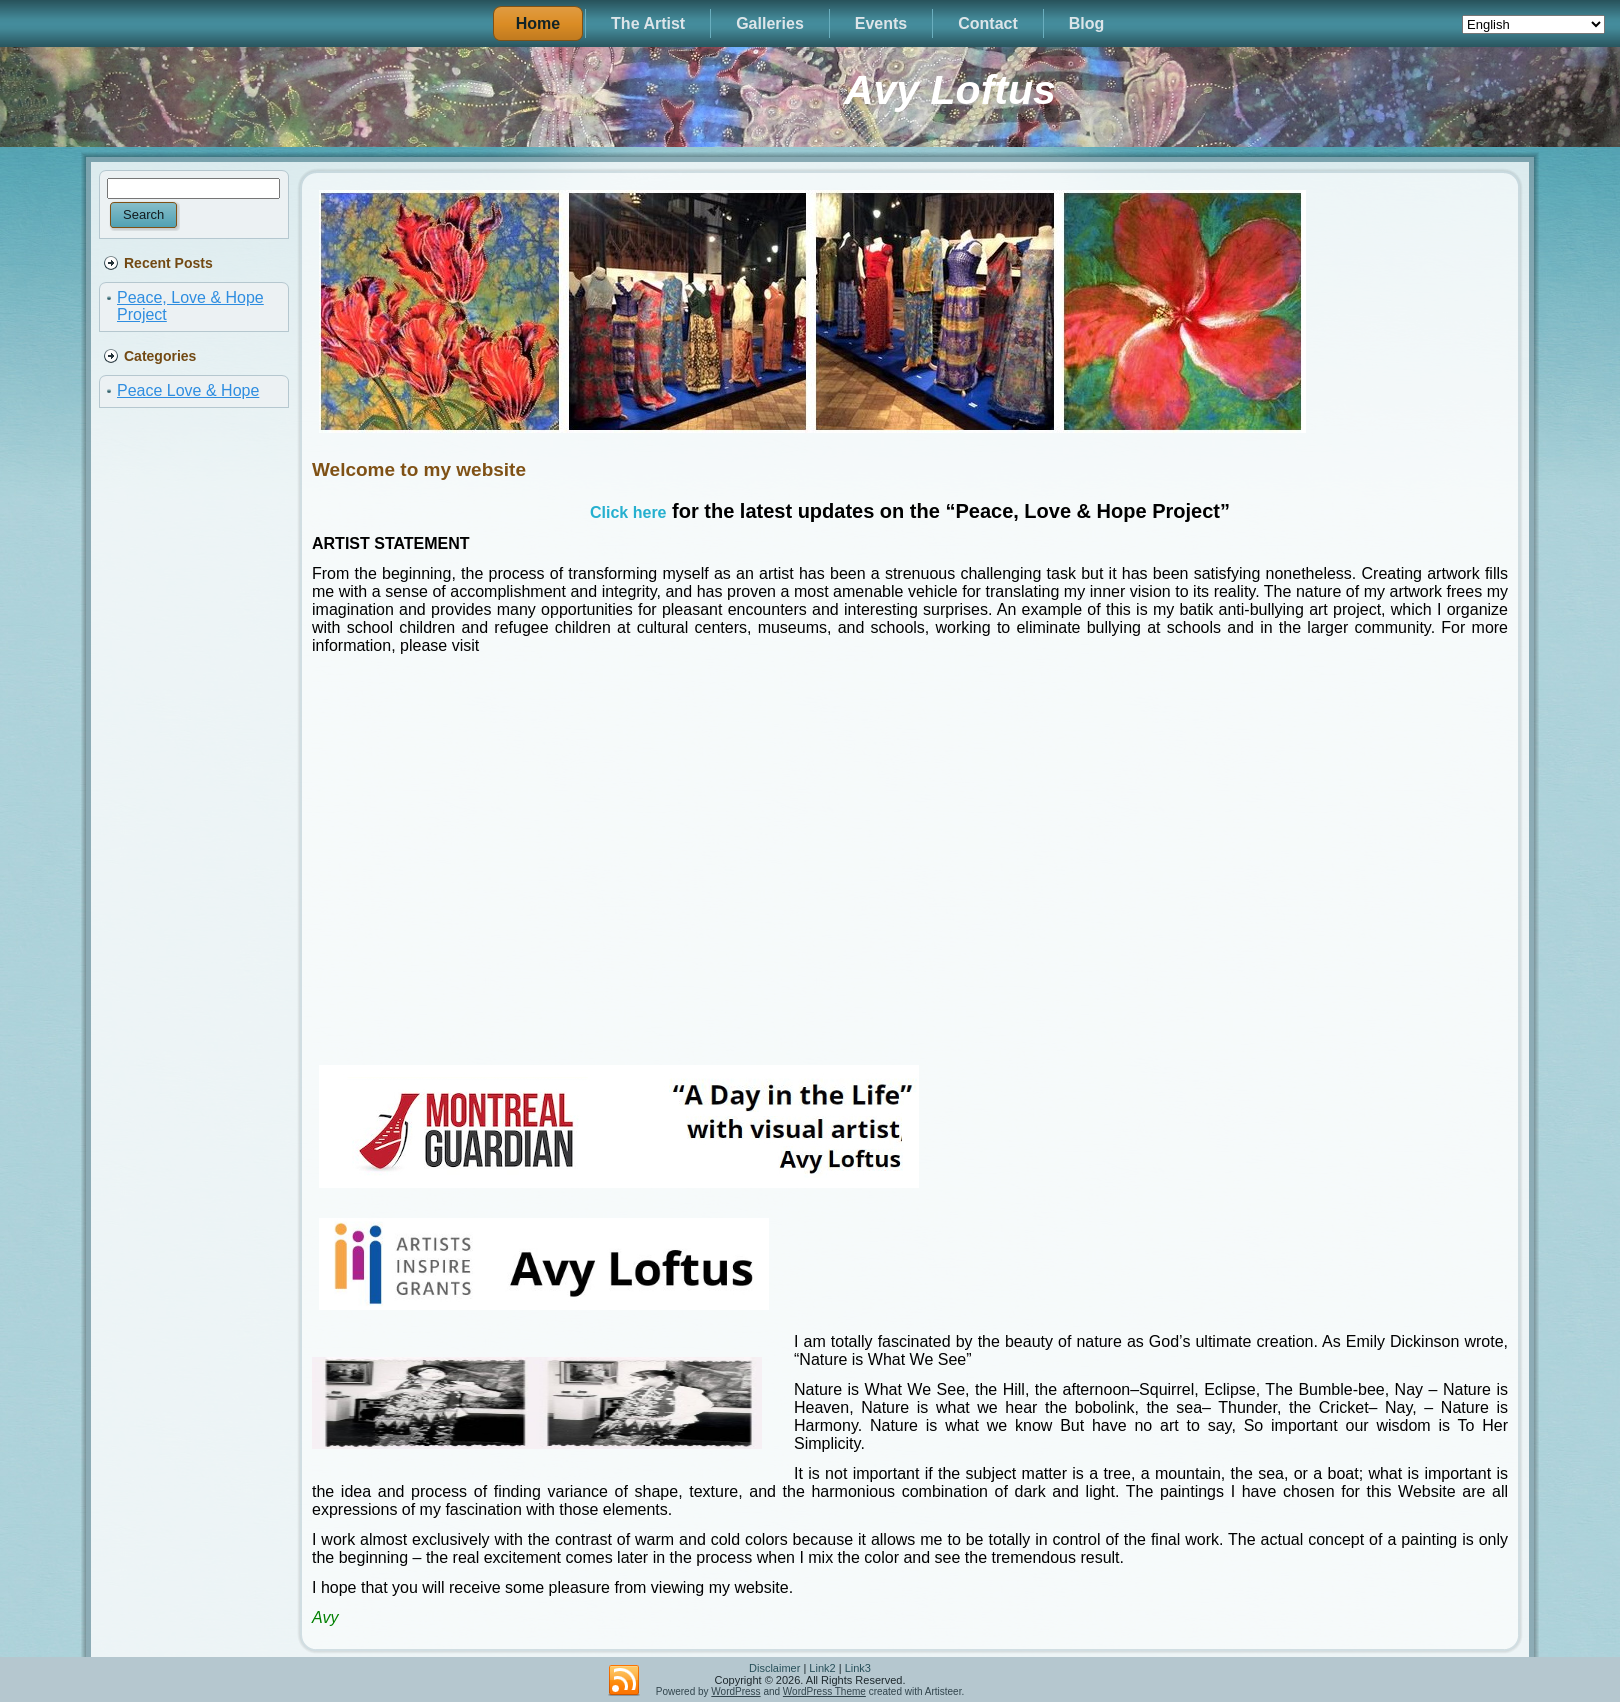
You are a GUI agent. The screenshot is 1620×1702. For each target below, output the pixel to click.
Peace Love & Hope (188, 390)
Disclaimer (774, 1668)
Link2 (822, 1668)
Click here (628, 512)
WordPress (735, 1691)
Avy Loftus (950, 90)
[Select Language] (1533, 24)
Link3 (858, 1668)
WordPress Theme (824, 1691)
